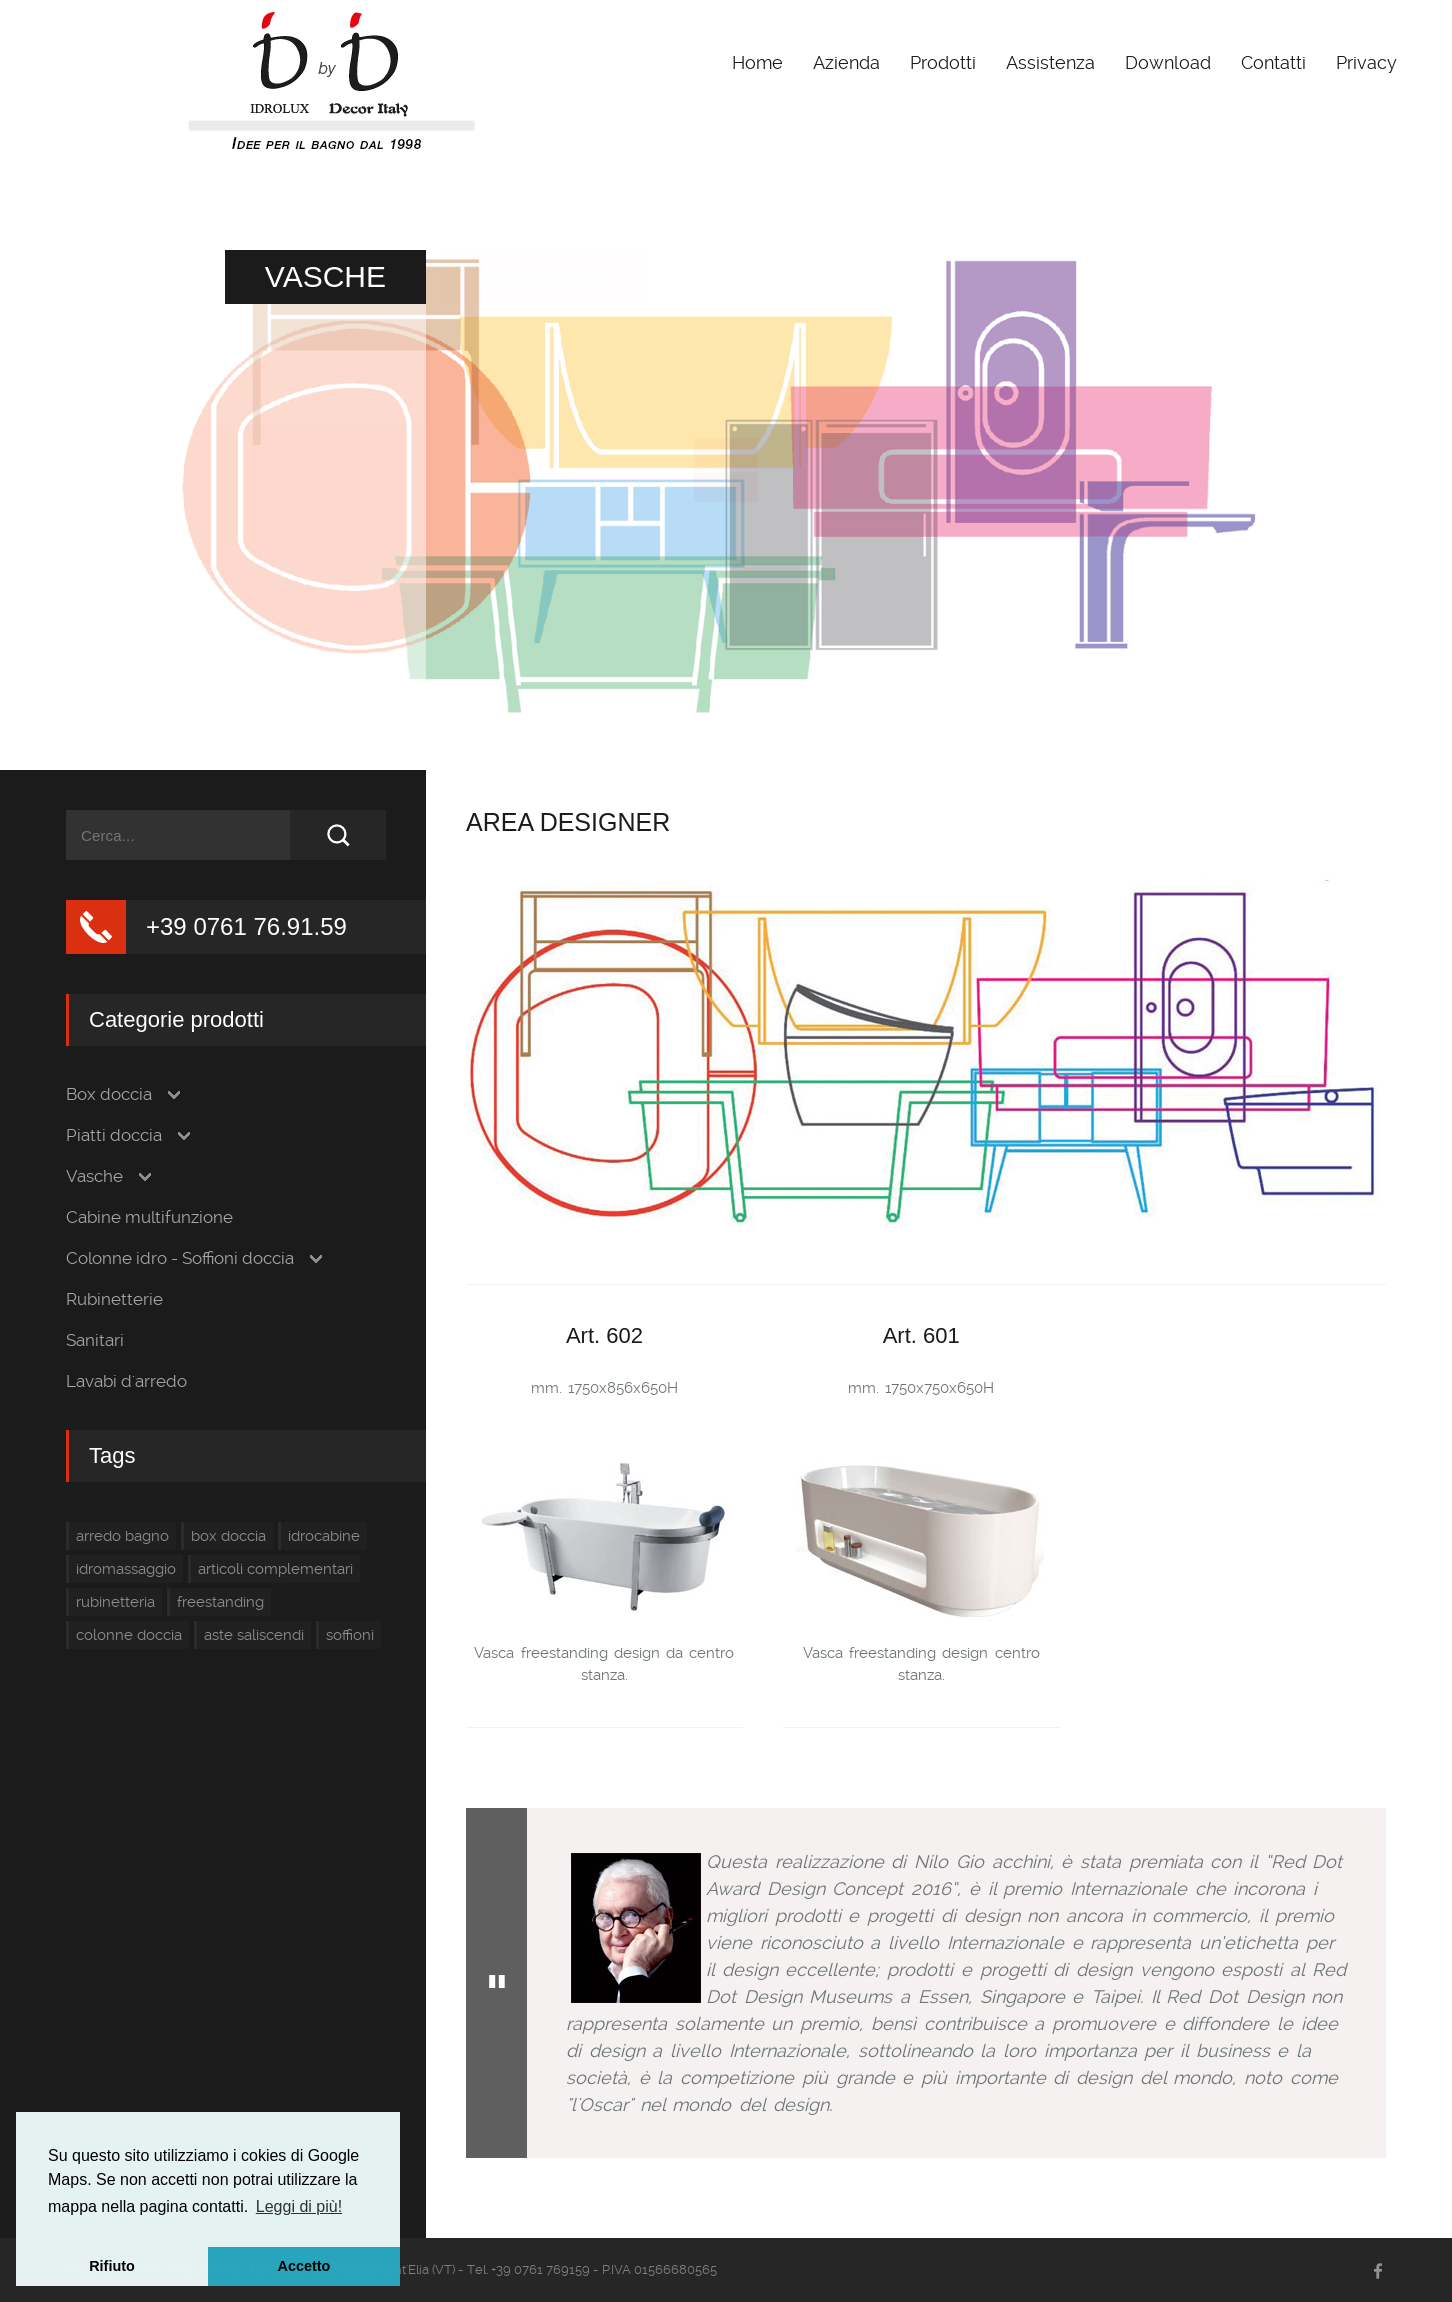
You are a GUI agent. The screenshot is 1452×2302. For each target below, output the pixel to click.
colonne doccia (129, 1635)
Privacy (1366, 62)
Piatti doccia (114, 1135)
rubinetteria (115, 1602)
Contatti (1273, 62)
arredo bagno (122, 1536)
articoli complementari (275, 1569)
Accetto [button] (304, 2266)
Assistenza (1050, 62)
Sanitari (95, 1340)
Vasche (94, 1176)
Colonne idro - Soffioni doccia (180, 1258)
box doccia (228, 1536)
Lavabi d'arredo (126, 1381)
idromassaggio (126, 1569)
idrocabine (324, 1536)
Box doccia (109, 1094)
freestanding (220, 1602)
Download (1168, 62)
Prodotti (943, 62)
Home (757, 62)
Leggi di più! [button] (299, 2206)
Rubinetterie (114, 1299)
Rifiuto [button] (112, 2266)
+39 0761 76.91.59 (246, 926)
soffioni (350, 1635)
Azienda (846, 62)
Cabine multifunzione (149, 1217)
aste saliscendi (254, 1635)
